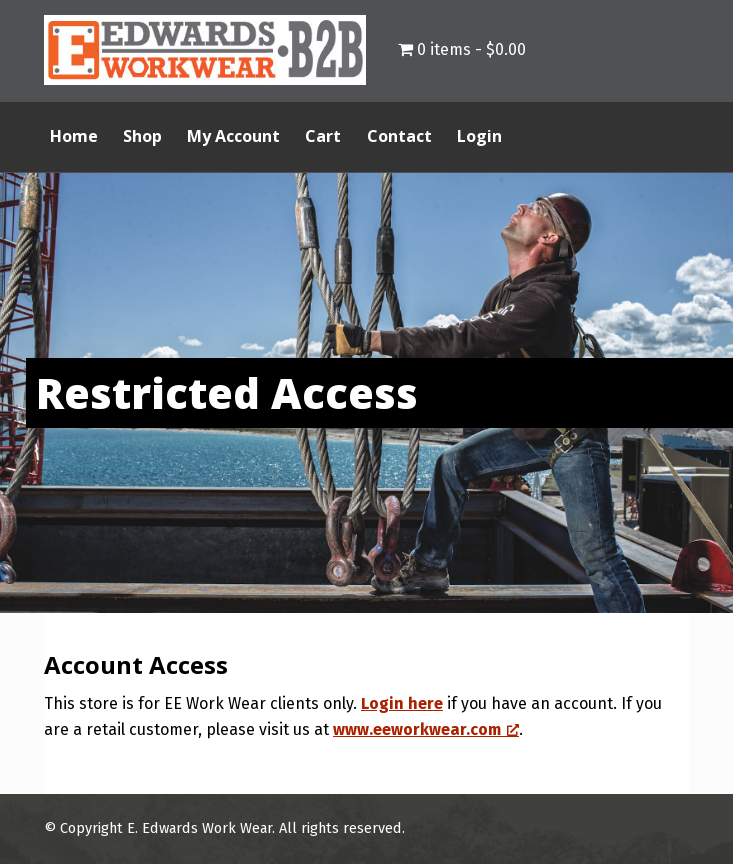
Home (74, 136)
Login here (402, 703)
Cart (323, 136)
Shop (142, 136)
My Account (233, 136)
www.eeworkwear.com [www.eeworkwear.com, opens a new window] (426, 729)
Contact (399, 136)
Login (479, 136)
